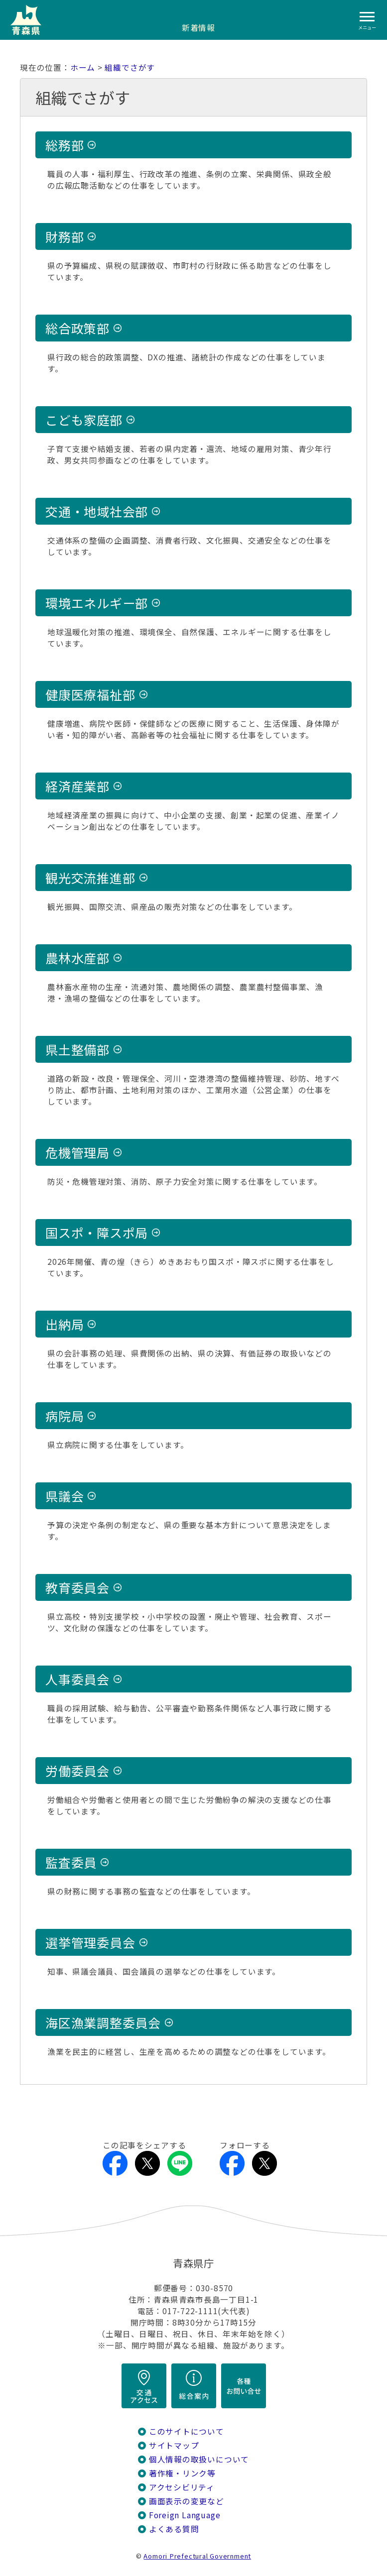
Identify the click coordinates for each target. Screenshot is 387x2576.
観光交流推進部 (90, 878)
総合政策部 (77, 328)
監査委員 (71, 1862)
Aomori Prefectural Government (197, 2556)
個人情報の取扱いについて (199, 2459)
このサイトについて (186, 2431)
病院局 (64, 1416)
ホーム (82, 67)
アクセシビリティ (182, 2487)
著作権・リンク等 (182, 2473)
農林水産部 (77, 958)
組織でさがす (130, 67)
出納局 (64, 1324)
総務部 (64, 145)
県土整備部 (77, 1049)
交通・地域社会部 (96, 511)
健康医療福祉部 (90, 694)
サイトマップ (174, 2445)
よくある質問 (174, 2529)
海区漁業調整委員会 (103, 2022)
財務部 (64, 236)
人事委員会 (77, 1679)
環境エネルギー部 (96, 603)
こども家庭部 (84, 420)
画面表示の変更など (186, 2501)
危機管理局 (77, 1152)
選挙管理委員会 (90, 1942)
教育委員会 (77, 1587)
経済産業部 (77, 786)
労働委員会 (77, 1771)
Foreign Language (185, 2515)
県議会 (64, 1496)
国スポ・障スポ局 (96, 1232)
